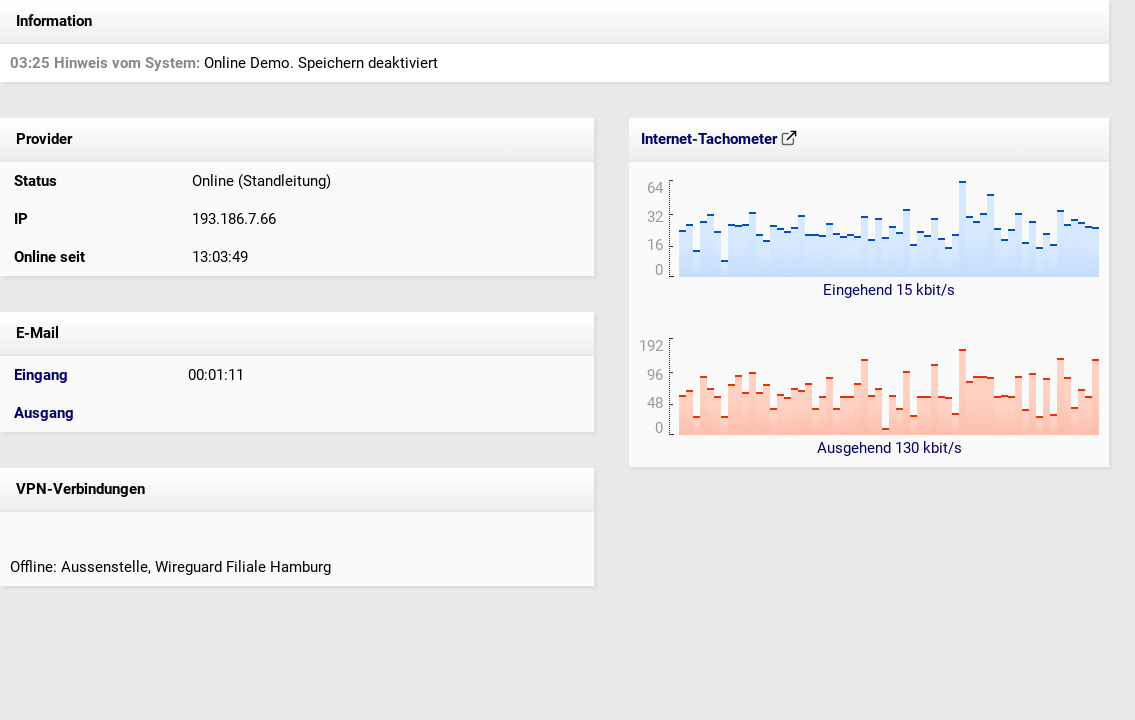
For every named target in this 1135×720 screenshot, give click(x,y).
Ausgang (44, 413)
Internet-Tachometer (719, 139)
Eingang (41, 375)
